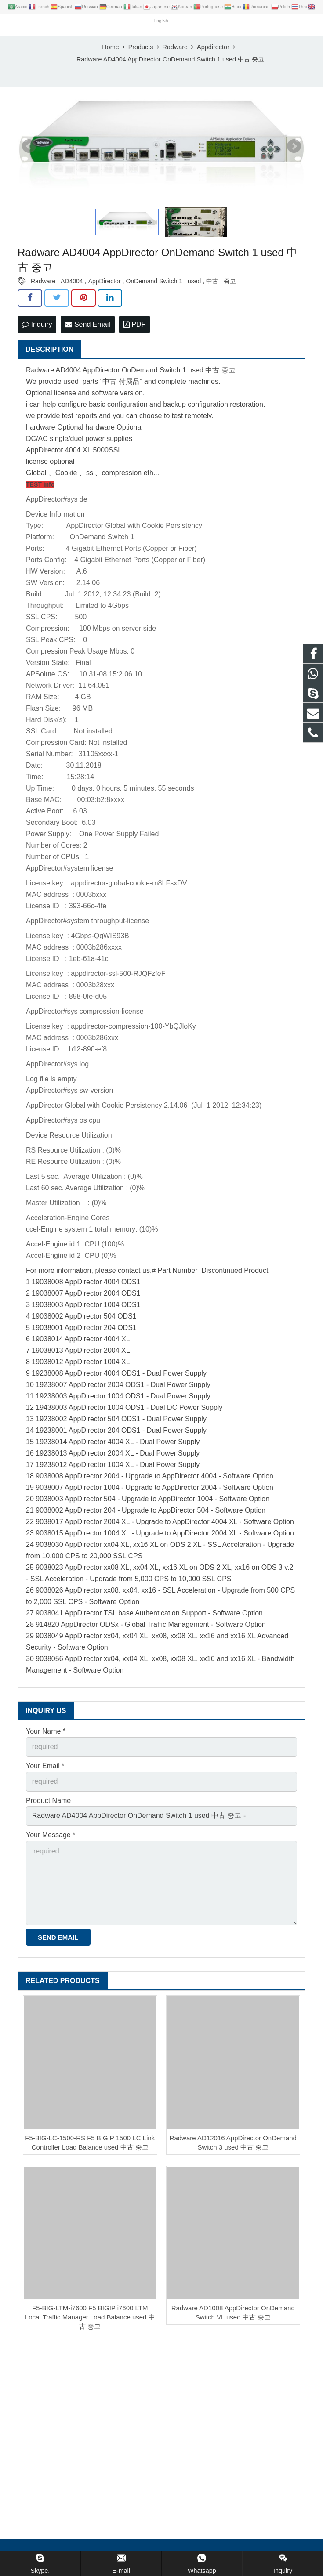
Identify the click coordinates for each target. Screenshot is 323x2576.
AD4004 (72, 283)
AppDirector (104, 283)
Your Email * (45, 1768)
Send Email (87, 327)
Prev (29, 148)
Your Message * (50, 1837)
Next (294, 148)
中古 (212, 283)
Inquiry (37, 327)
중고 (230, 283)
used (194, 283)
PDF (134, 327)
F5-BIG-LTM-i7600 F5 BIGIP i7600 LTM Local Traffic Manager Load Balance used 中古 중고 (90, 2320)
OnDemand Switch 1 (154, 283)
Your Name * (45, 1734)
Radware (43, 283)
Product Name (48, 1802)
